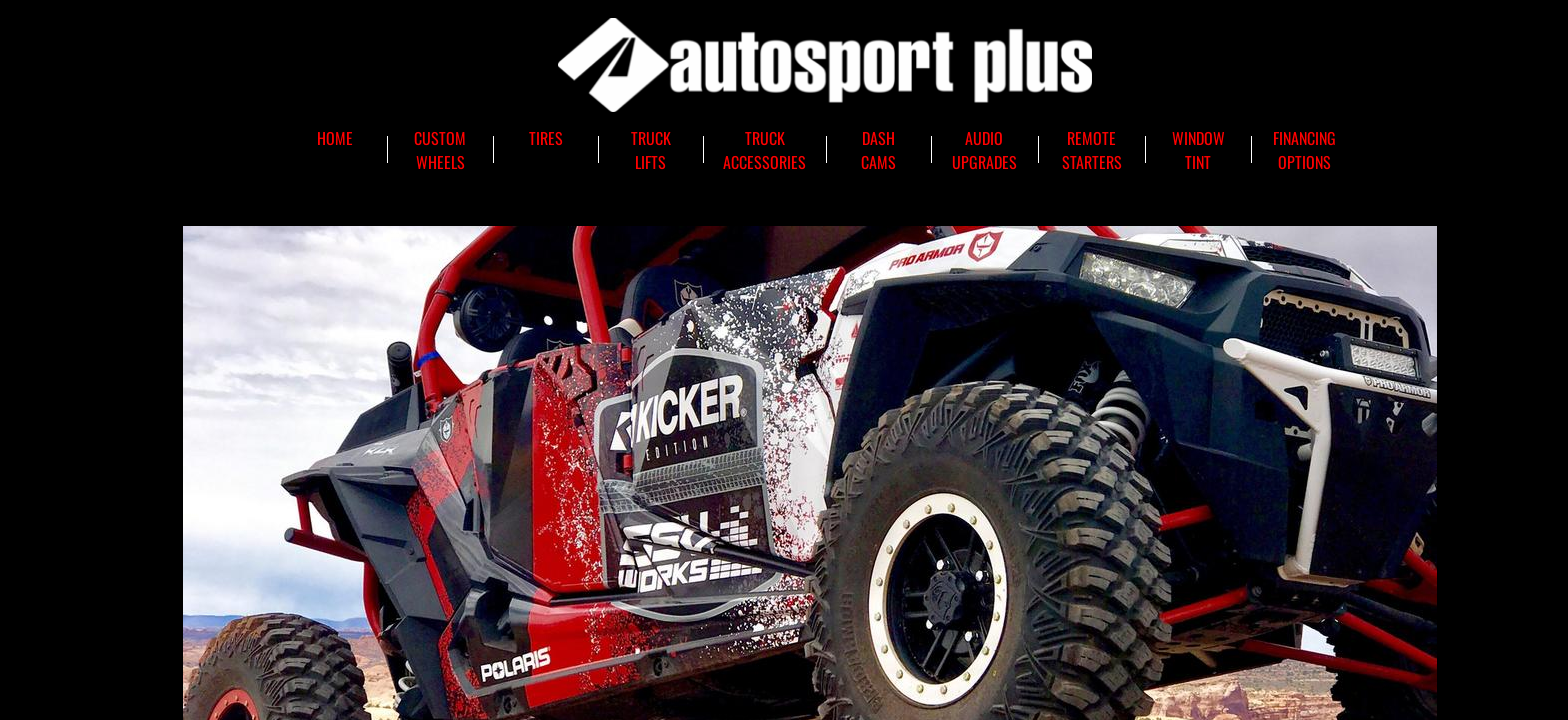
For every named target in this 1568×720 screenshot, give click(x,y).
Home (335, 138)
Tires (546, 138)
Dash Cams (878, 150)
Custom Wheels (440, 150)
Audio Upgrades (984, 150)
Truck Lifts (651, 150)
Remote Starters (1092, 150)
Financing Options (1304, 150)
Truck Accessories (764, 150)
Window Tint (1198, 150)
